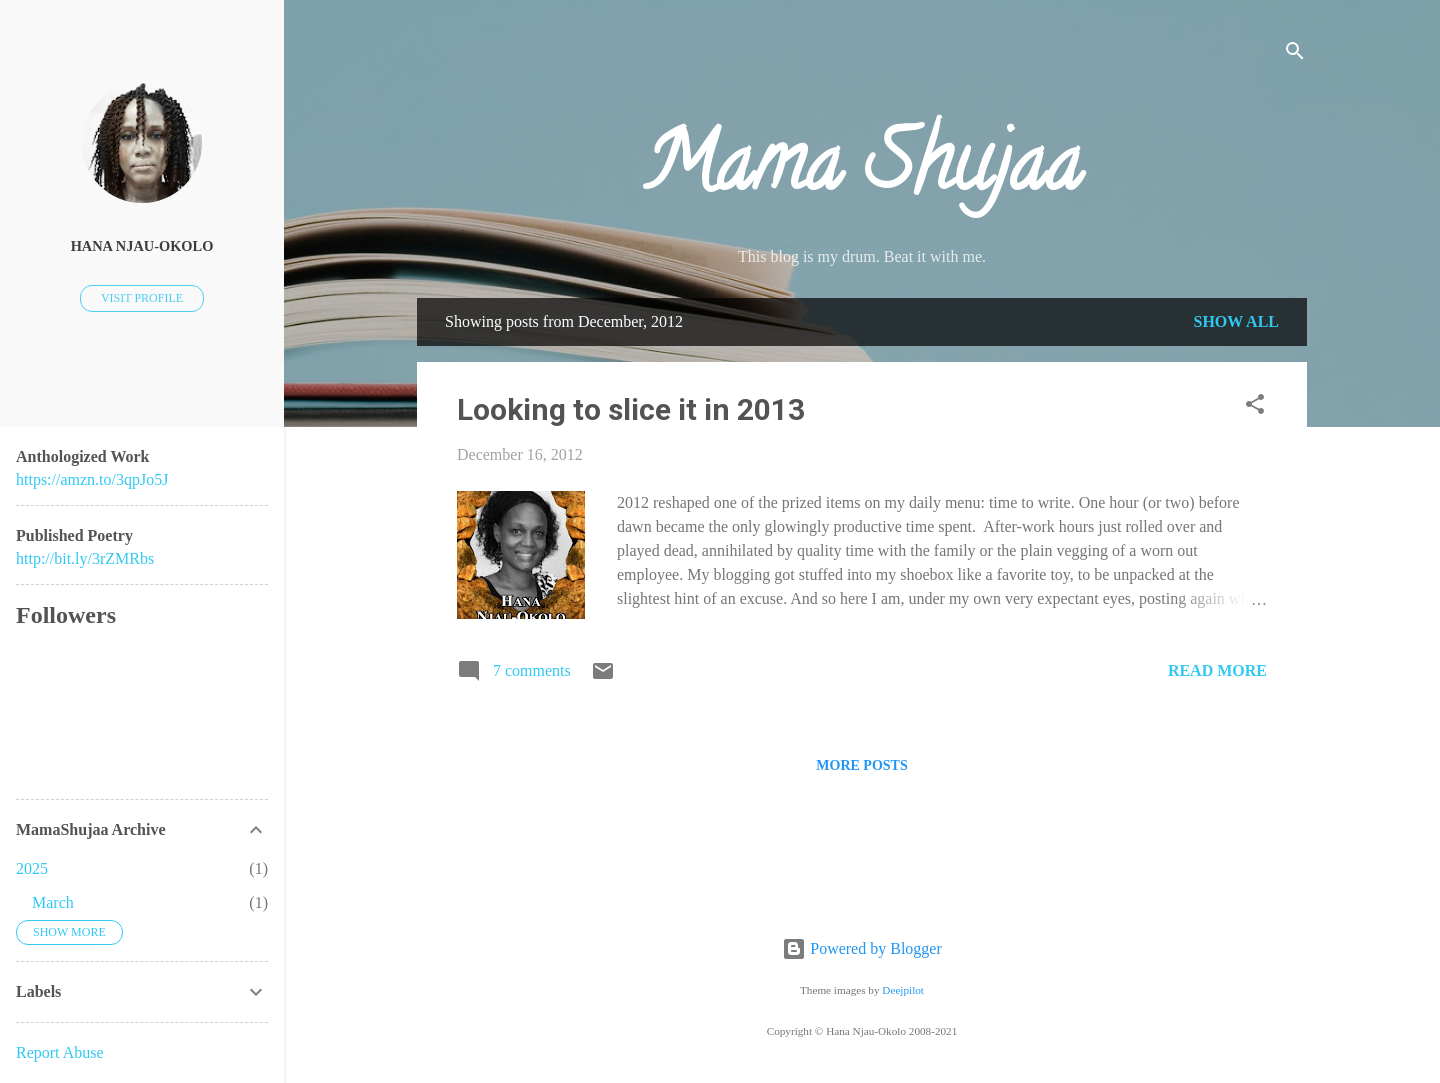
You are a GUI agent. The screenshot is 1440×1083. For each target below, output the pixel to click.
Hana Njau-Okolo (142, 246)
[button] (1255, 407)
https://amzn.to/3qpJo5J (92, 479)
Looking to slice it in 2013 (631, 409)
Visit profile (142, 298)
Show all (1236, 321)
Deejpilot (903, 990)
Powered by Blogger (862, 948)
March (53, 902)
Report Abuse (60, 1052)
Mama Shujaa (862, 172)
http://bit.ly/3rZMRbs (85, 558)
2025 (32, 868)
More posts (861, 765)
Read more (1217, 670)
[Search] (1295, 54)
